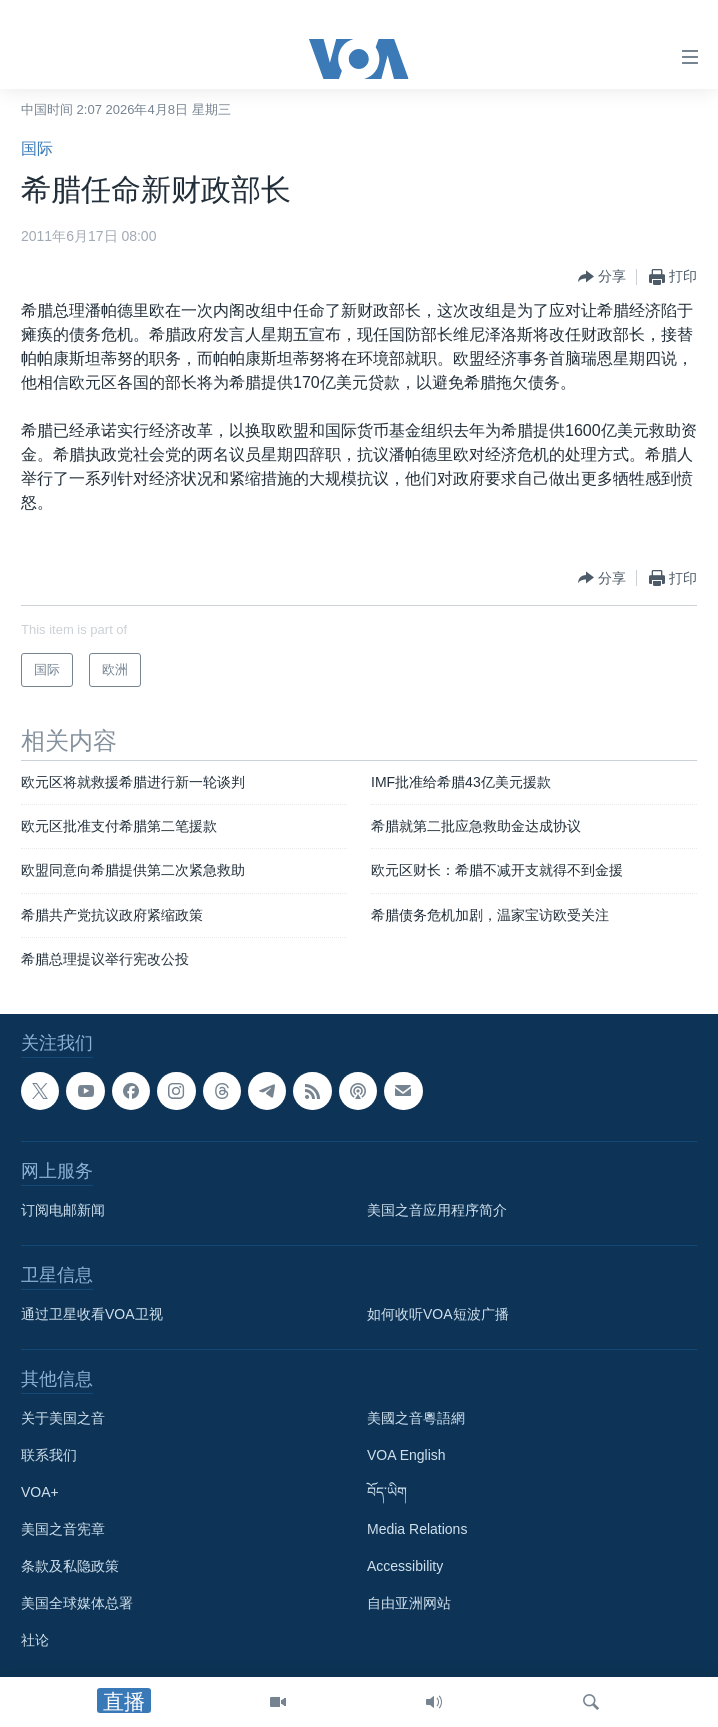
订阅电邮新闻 (63, 1210)
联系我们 (49, 1455)
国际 (37, 148)
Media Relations (417, 1529)
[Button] (602, 277)
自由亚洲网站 (409, 1603)
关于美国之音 (63, 1418)
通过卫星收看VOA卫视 (92, 1314)
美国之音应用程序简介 (437, 1210)
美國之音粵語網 (416, 1418)
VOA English (406, 1455)
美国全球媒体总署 (77, 1603)
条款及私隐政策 (70, 1566)
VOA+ (40, 1492)
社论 (35, 1640)
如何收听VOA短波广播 (438, 1314)
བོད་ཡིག (387, 1492)
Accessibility (405, 1566)
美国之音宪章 (63, 1529)
